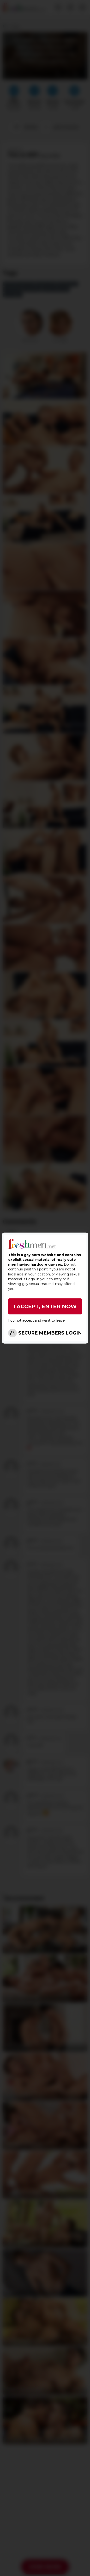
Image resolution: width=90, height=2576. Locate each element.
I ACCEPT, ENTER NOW (45, 1306)
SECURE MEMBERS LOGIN (50, 1333)
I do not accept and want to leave (36, 1320)
